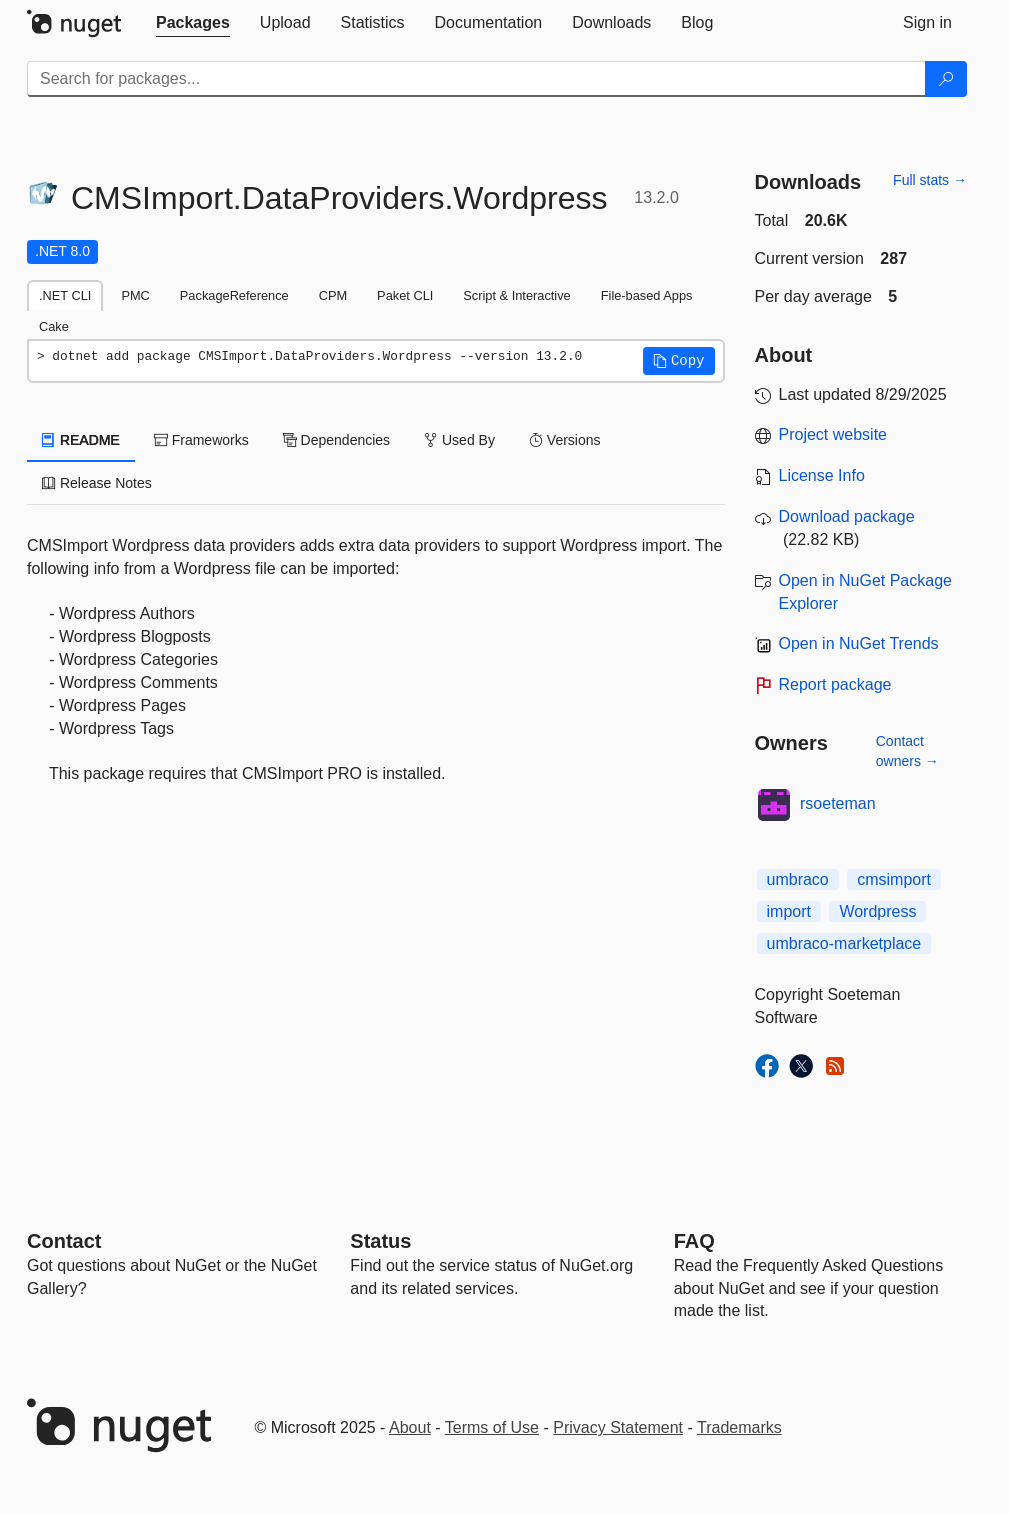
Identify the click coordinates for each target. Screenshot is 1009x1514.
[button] (679, 361)
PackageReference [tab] (234, 295)
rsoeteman (838, 803)
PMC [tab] (135, 295)
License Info (822, 475)
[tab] (193, 23)
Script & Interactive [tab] (516, 295)
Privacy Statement (618, 1427)
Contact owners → (907, 751)
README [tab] (81, 440)
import (789, 911)
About (410, 1427)
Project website (833, 434)
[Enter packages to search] (476, 79)
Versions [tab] (565, 440)
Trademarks (739, 1427)
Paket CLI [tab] (405, 295)
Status (380, 1241)
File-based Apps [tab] (647, 295)
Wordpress (877, 911)
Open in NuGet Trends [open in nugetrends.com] (859, 643)
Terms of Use (492, 1427)
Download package (847, 516)
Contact (64, 1241)
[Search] (946, 79)
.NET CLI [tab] (65, 295)
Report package (835, 684)
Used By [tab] (459, 440)
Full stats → (930, 180)
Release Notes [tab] (97, 483)
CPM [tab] (333, 295)
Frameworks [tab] (201, 440)
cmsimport (894, 879)
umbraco (798, 879)
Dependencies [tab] (336, 440)
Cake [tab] (54, 326)
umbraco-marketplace (844, 943)
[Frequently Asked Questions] (694, 1241)
